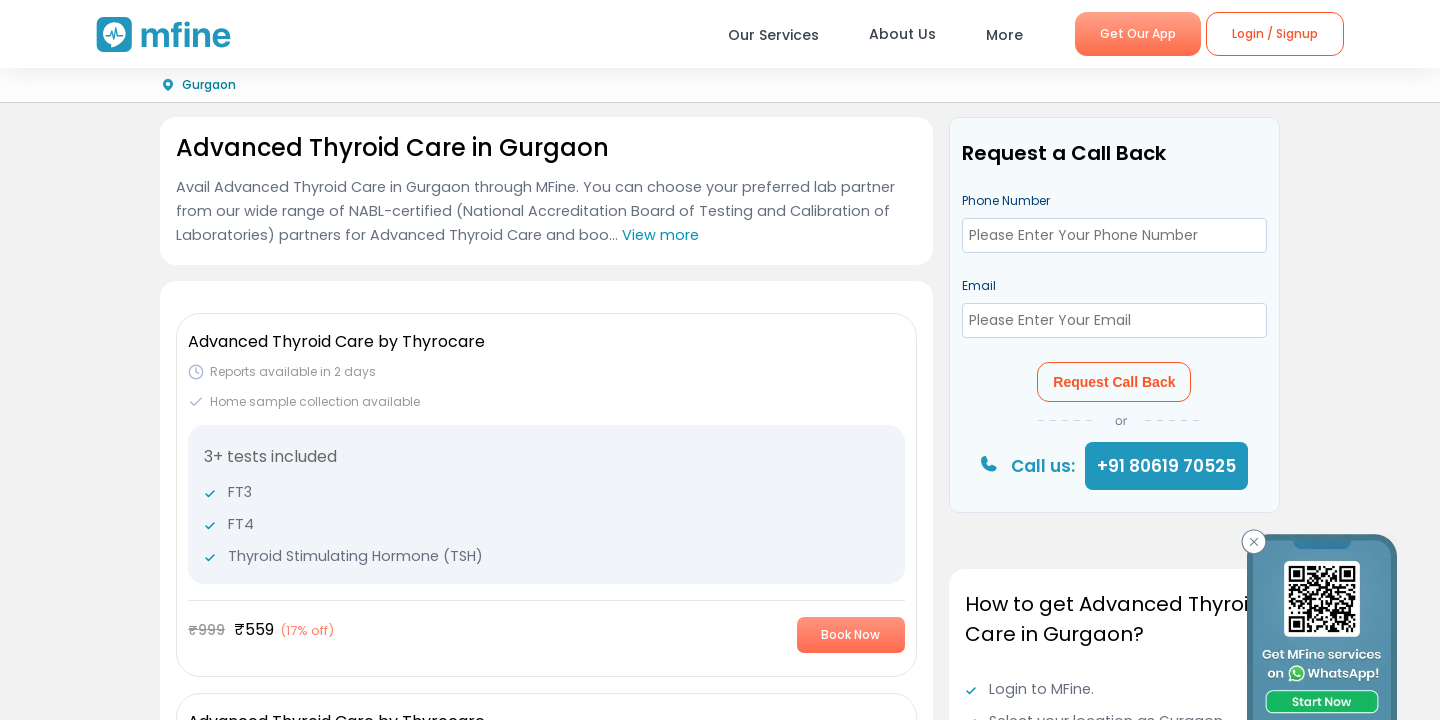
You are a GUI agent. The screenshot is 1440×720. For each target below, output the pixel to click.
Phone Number (1006, 200)
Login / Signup (1275, 33)
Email (979, 285)
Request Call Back (1114, 382)
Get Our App (1138, 33)
